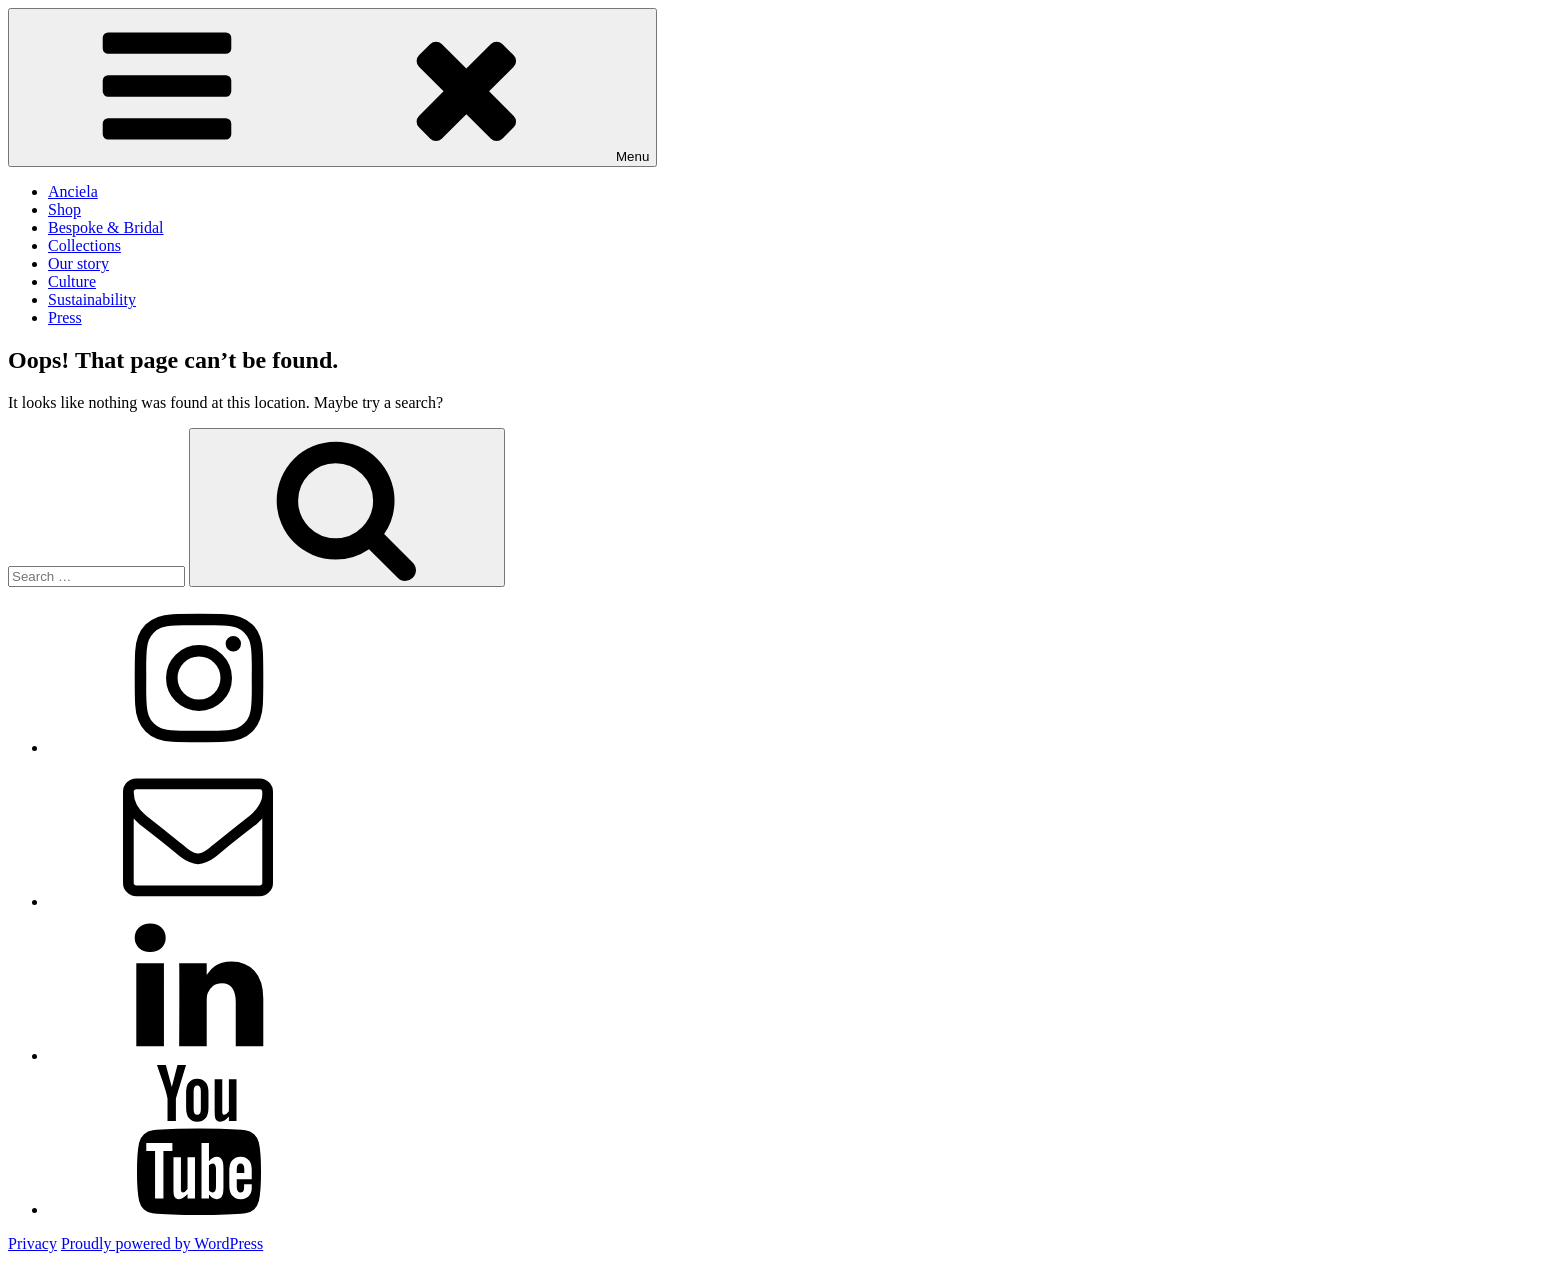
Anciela (73, 191)
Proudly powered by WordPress (162, 1243)
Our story (78, 263)
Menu (332, 87)
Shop (64, 209)
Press (65, 317)
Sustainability (92, 299)
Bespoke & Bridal (106, 227)
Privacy (32, 1243)
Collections (84, 245)
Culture (72, 281)
